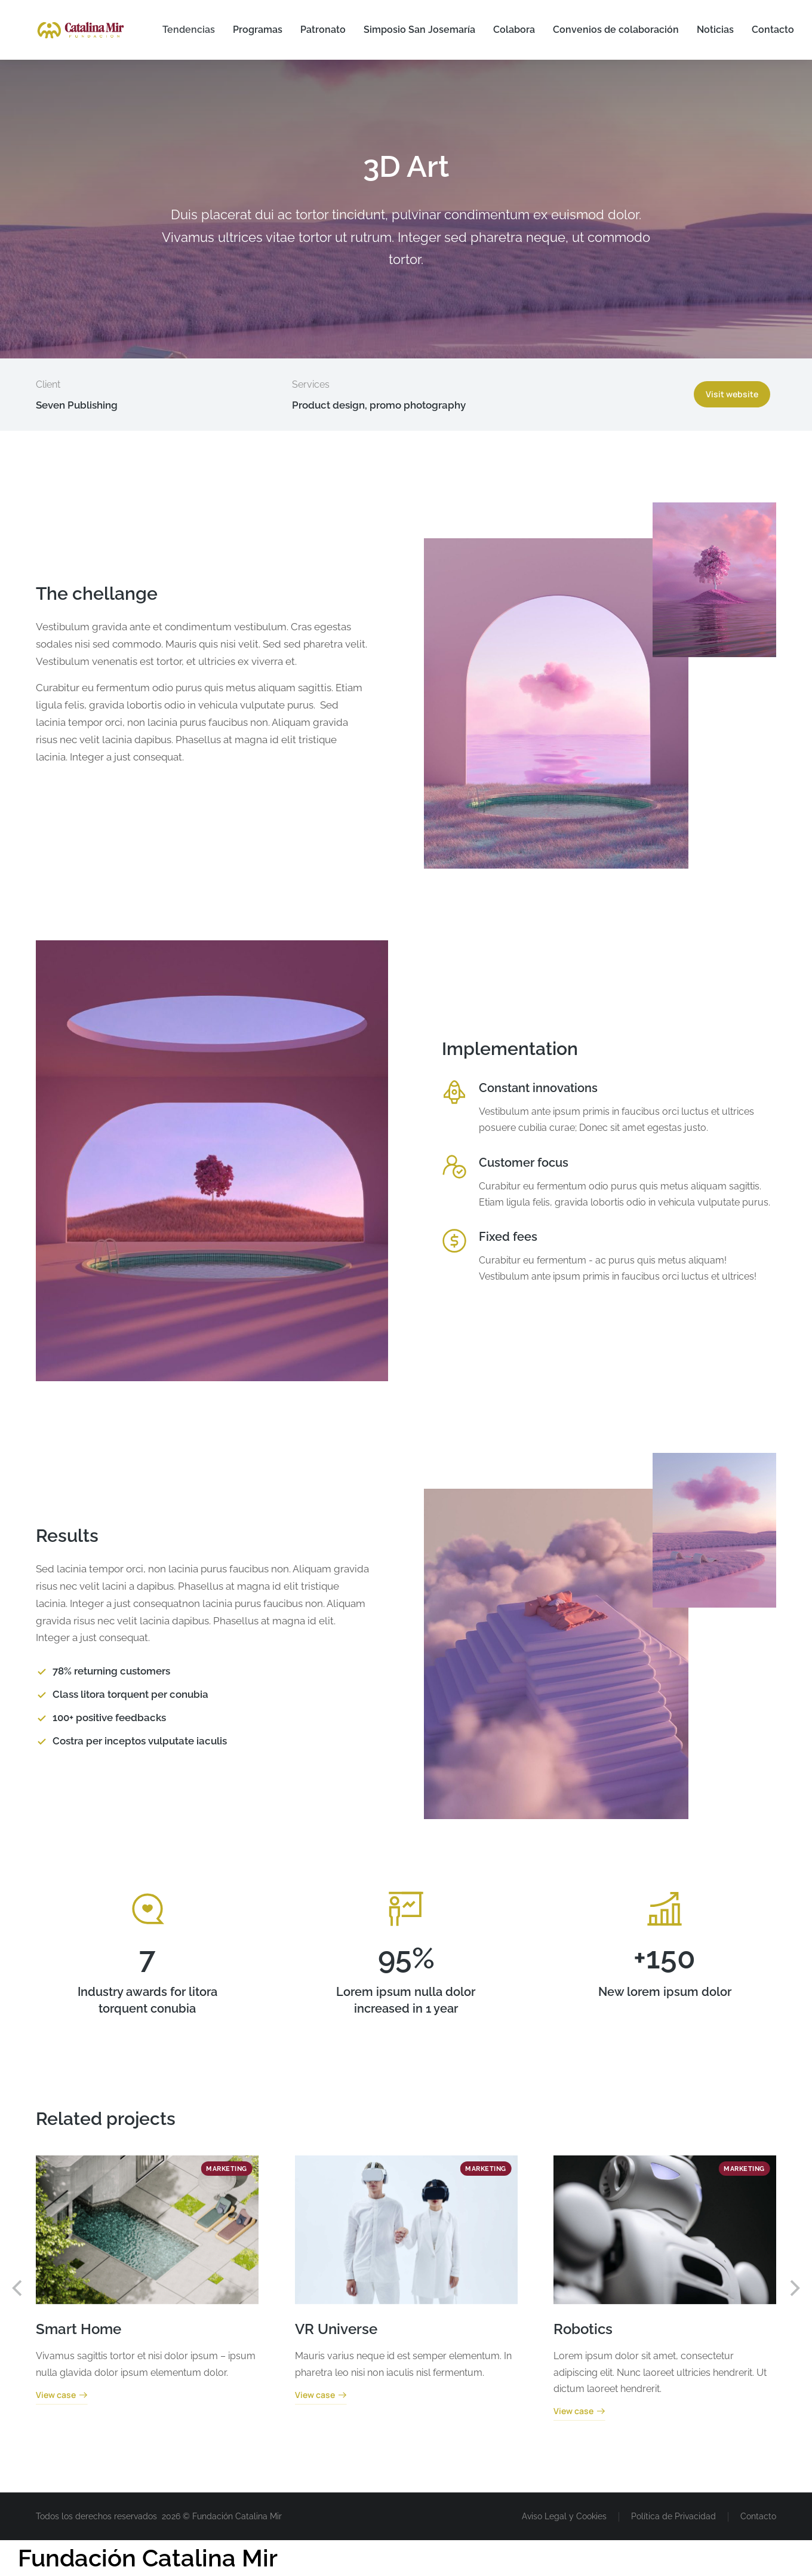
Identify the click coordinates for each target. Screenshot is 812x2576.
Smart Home (78, 2329)
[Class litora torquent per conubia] (203, 1695)
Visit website (732, 394)
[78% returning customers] (203, 1671)
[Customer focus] (454, 1166)
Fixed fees (508, 1236)
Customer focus (523, 1162)
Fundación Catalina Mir (148, 2558)
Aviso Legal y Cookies (564, 2516)
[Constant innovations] (454, 1092)
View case (62, 2395)
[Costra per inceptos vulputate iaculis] (203, 1741)
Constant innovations (538, 1088)
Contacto (758, 2516)
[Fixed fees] (454, 1240)
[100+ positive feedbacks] (203, 1718)
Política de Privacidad (673, 2516)
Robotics (583, 2329)
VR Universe (335, 2329)
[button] (18, 2288)
